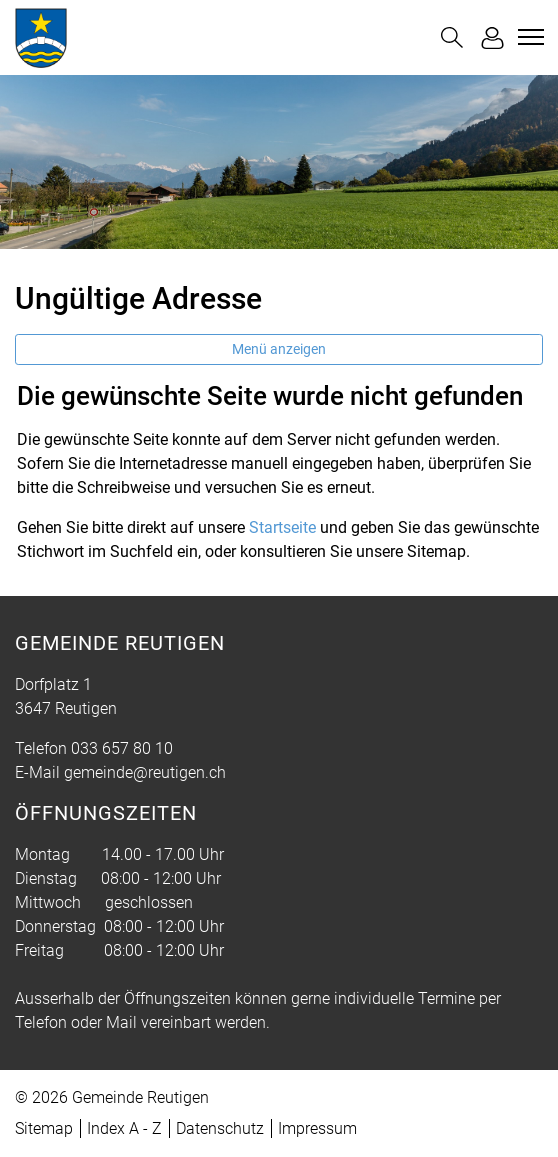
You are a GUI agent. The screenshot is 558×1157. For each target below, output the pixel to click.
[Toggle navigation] (528, 37)
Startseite (282, 527)
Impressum (317, 1128)
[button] (452, 37)
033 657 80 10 (122, 748)
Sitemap (44, 1128)
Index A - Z (124, 1128)
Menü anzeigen (279, 349)
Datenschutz (220, 1128)
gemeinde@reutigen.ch (145, 772)
